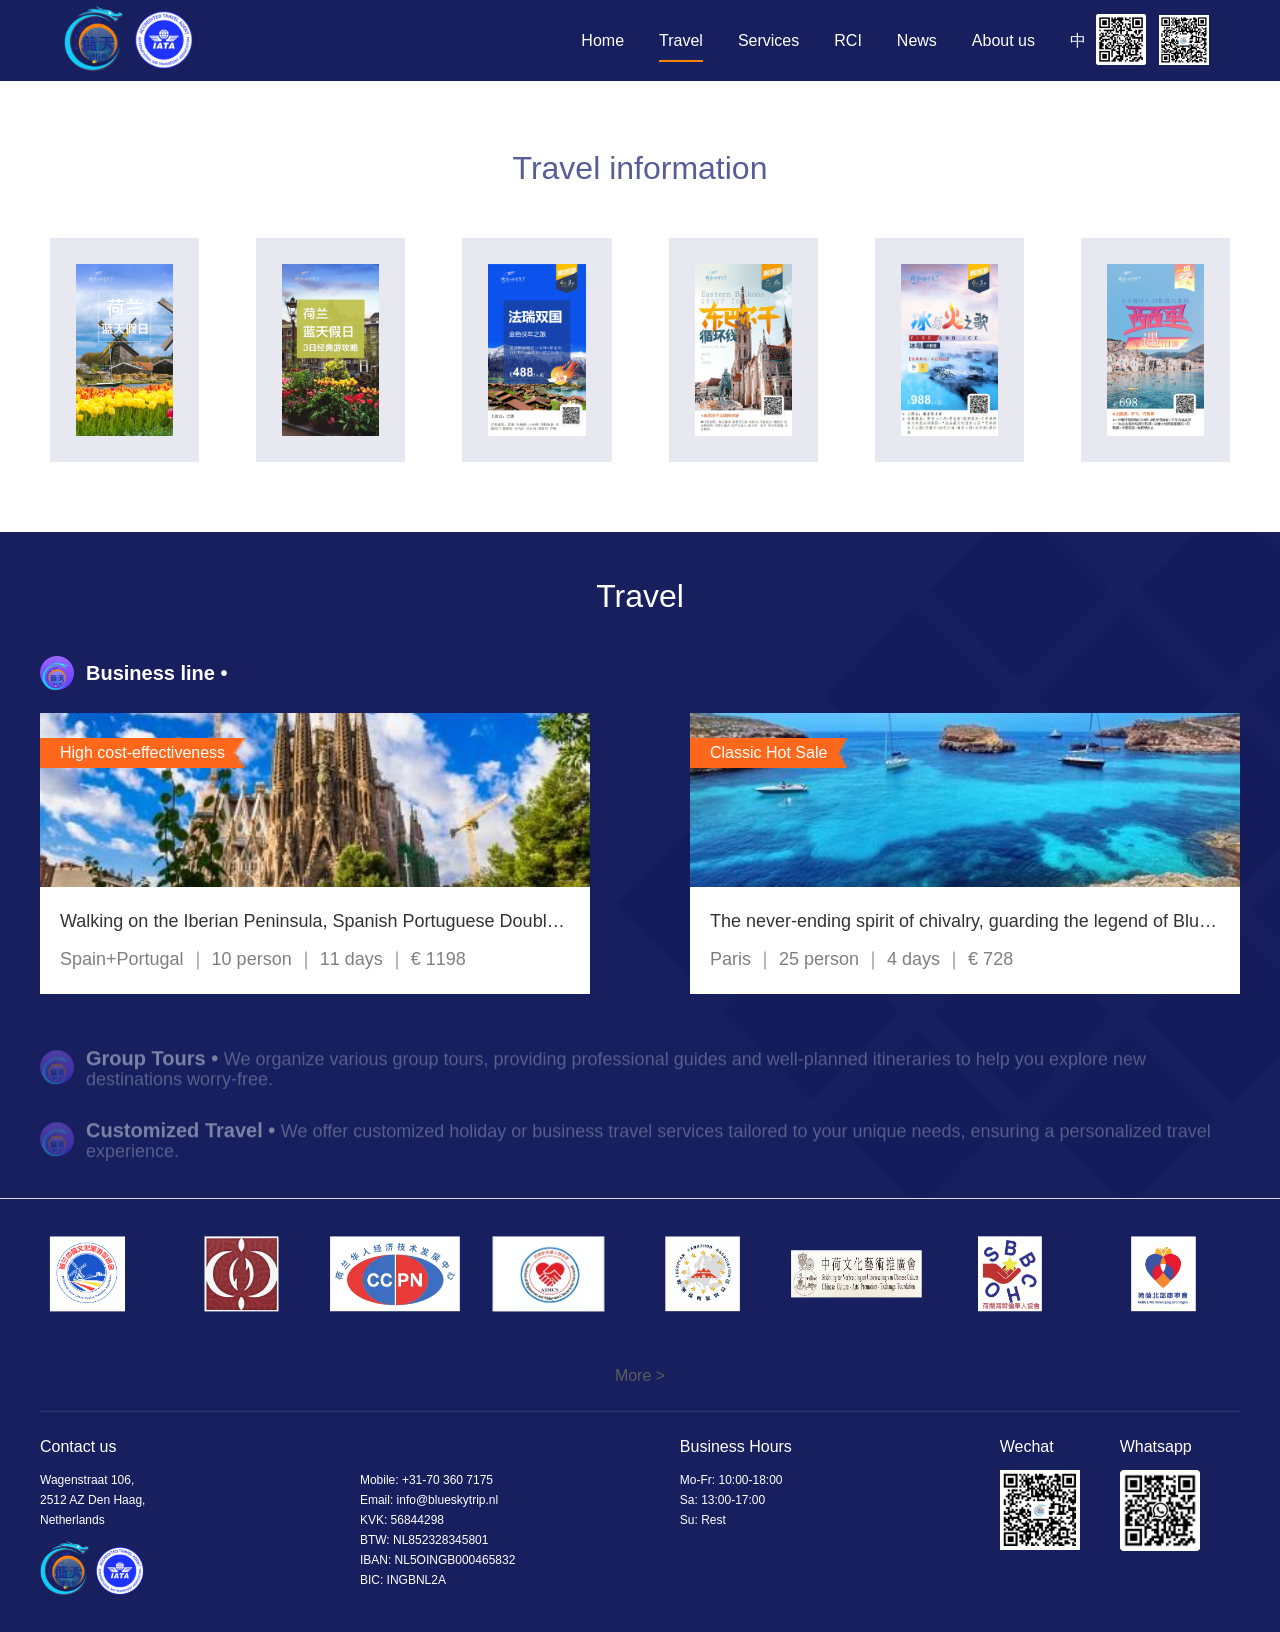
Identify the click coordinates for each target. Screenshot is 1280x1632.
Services (768, 40)
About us (1003, 40)
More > (640, 1375)
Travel (681, 40)
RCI (848, 40)
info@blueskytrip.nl (448, 1500)
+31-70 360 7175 (447, 1480)
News (917, 40)
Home (602, 40)
